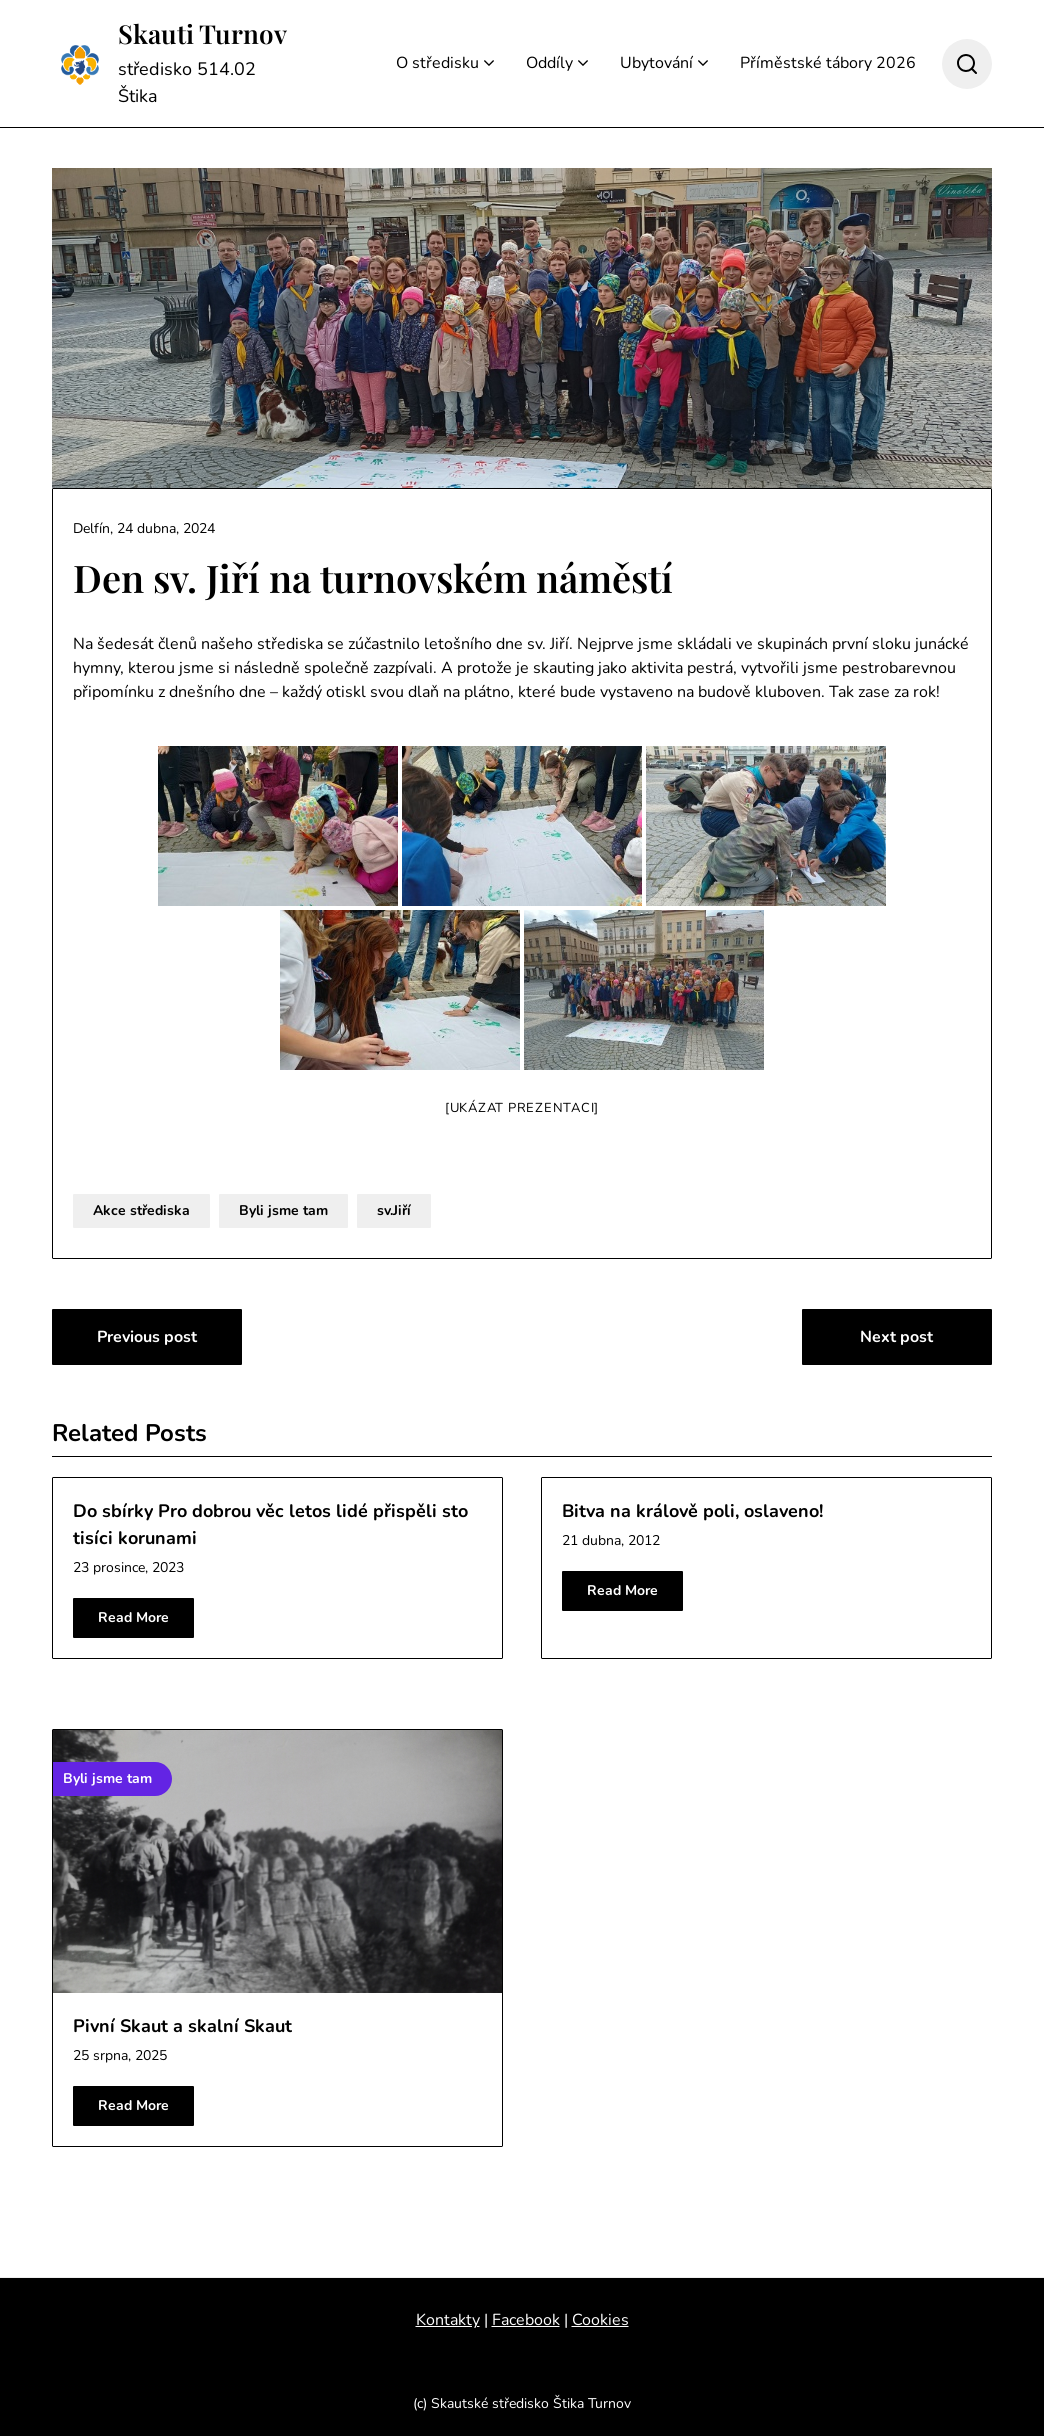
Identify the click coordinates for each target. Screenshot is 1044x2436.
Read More (133, 1617)
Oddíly (549, 63)
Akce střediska (141, 1210)
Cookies (600, 2320)
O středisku (437, 63)
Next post (896, 1337)
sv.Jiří (394, 1210)
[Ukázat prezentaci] (522, 1108)
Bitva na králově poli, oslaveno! (692, 1511)
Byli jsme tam (283, 1210)
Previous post (147, 1337)
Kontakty (448, 2320)
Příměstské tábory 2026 (828, 63)
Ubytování (656, 63)
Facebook (526, 2320)
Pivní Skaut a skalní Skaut (182, 2026)
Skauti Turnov (202, 34)
